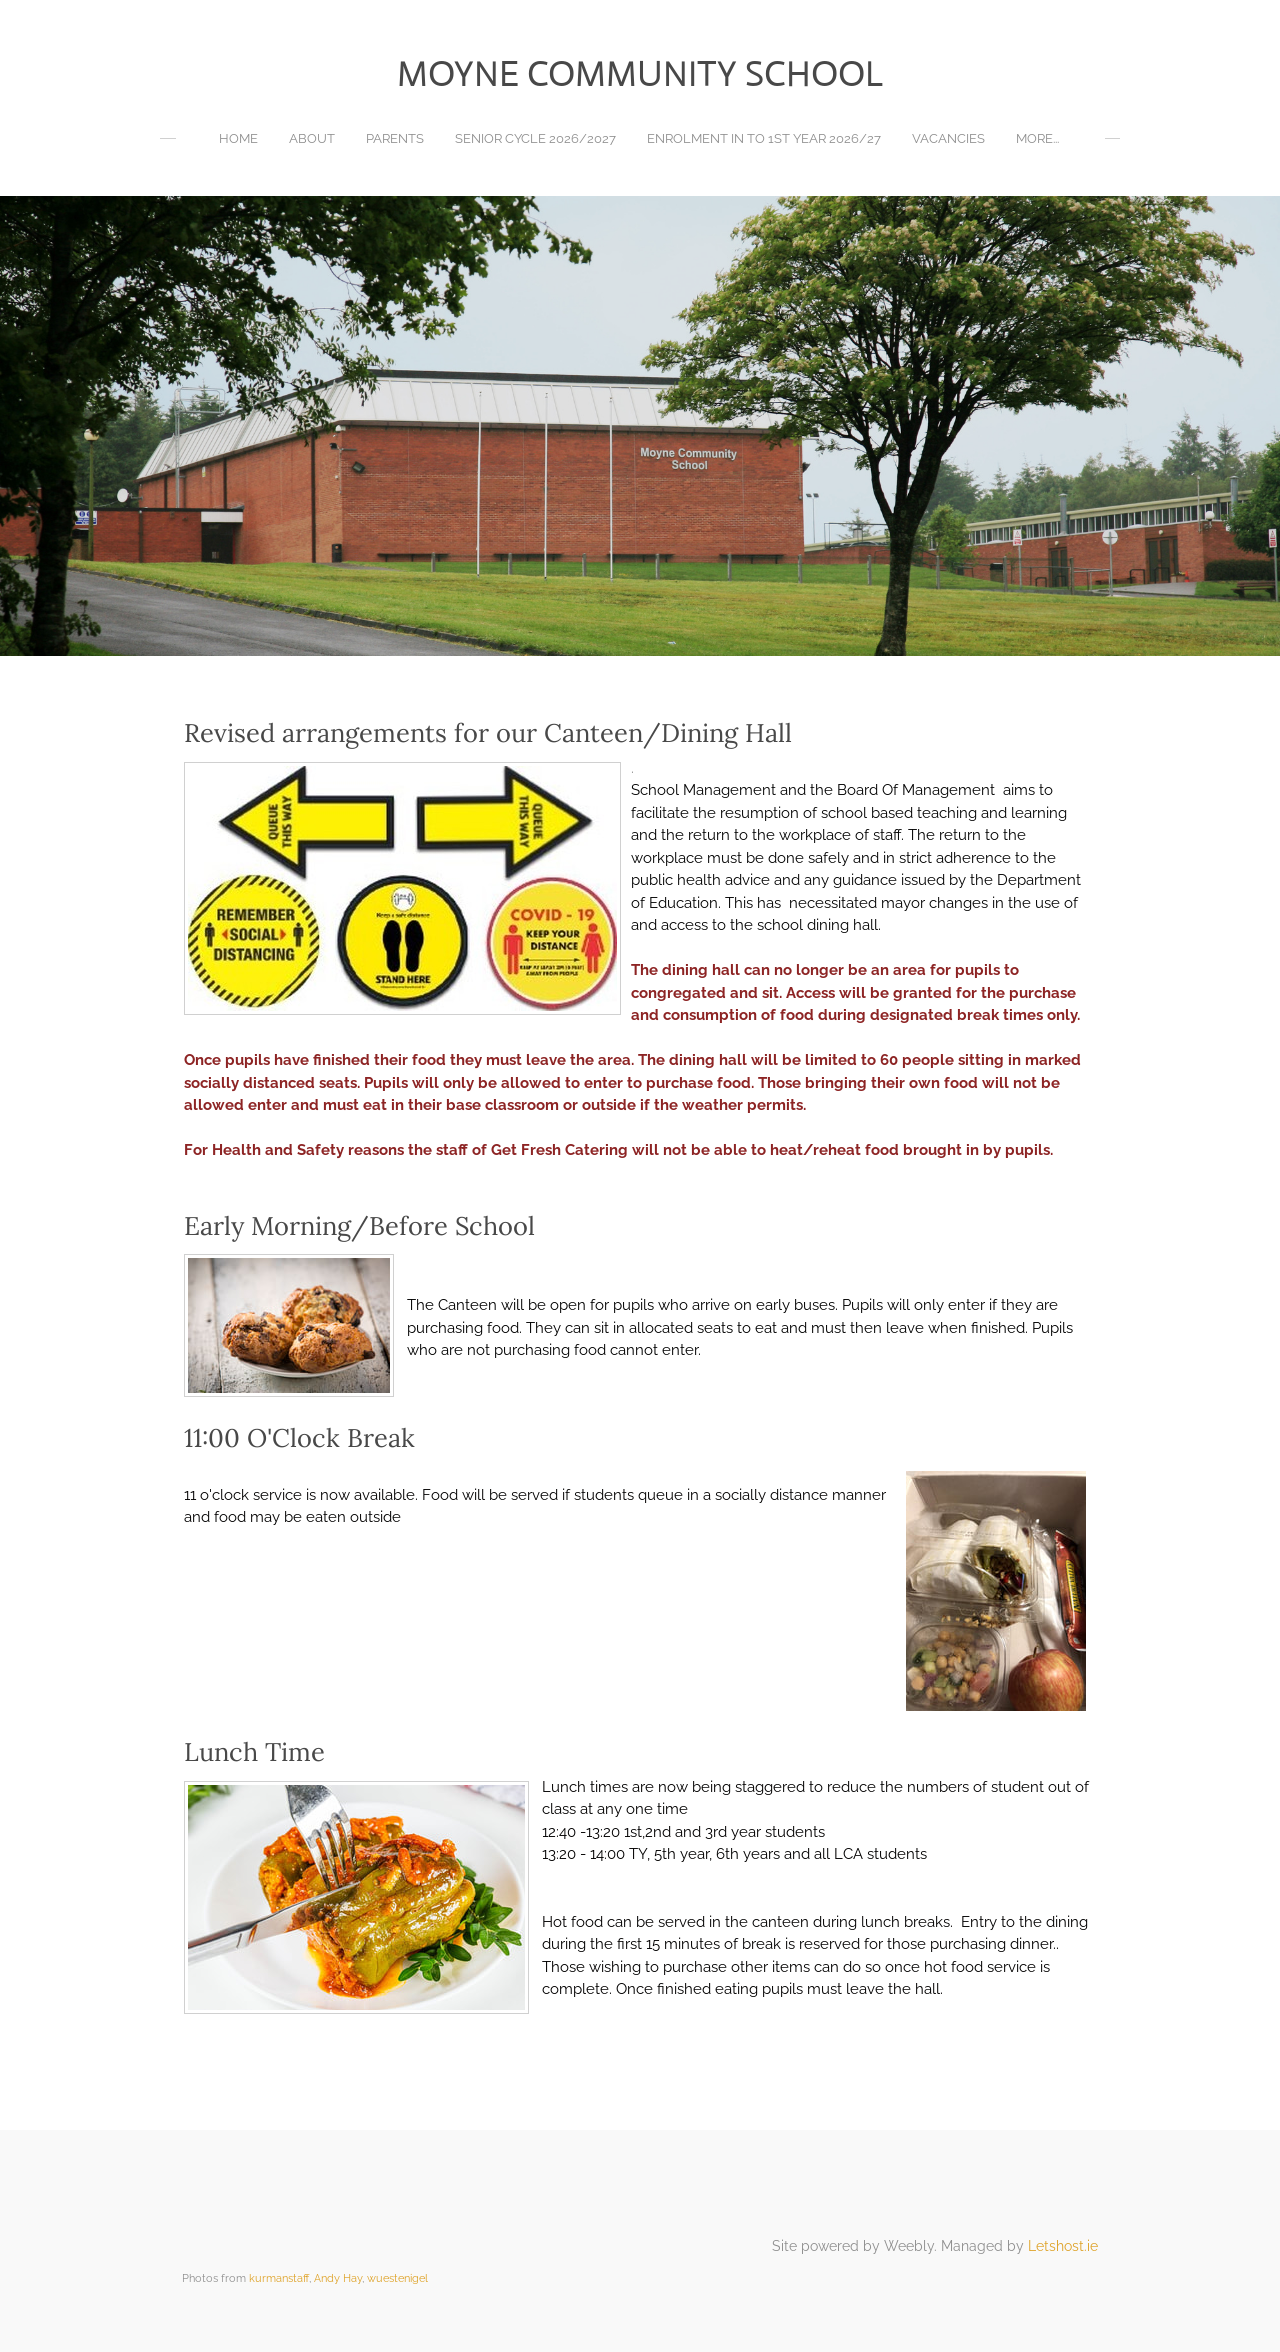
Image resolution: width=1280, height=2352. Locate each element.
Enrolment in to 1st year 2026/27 (764, 138)
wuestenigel (397, 2278)
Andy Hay (338, 2278)
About (312, 138)
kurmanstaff (279, 2278)
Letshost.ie (1063, 2246)
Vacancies (948, 138)
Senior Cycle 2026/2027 (535, 138)
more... (1037, 138)
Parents (395, 138)
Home (238, 138)
